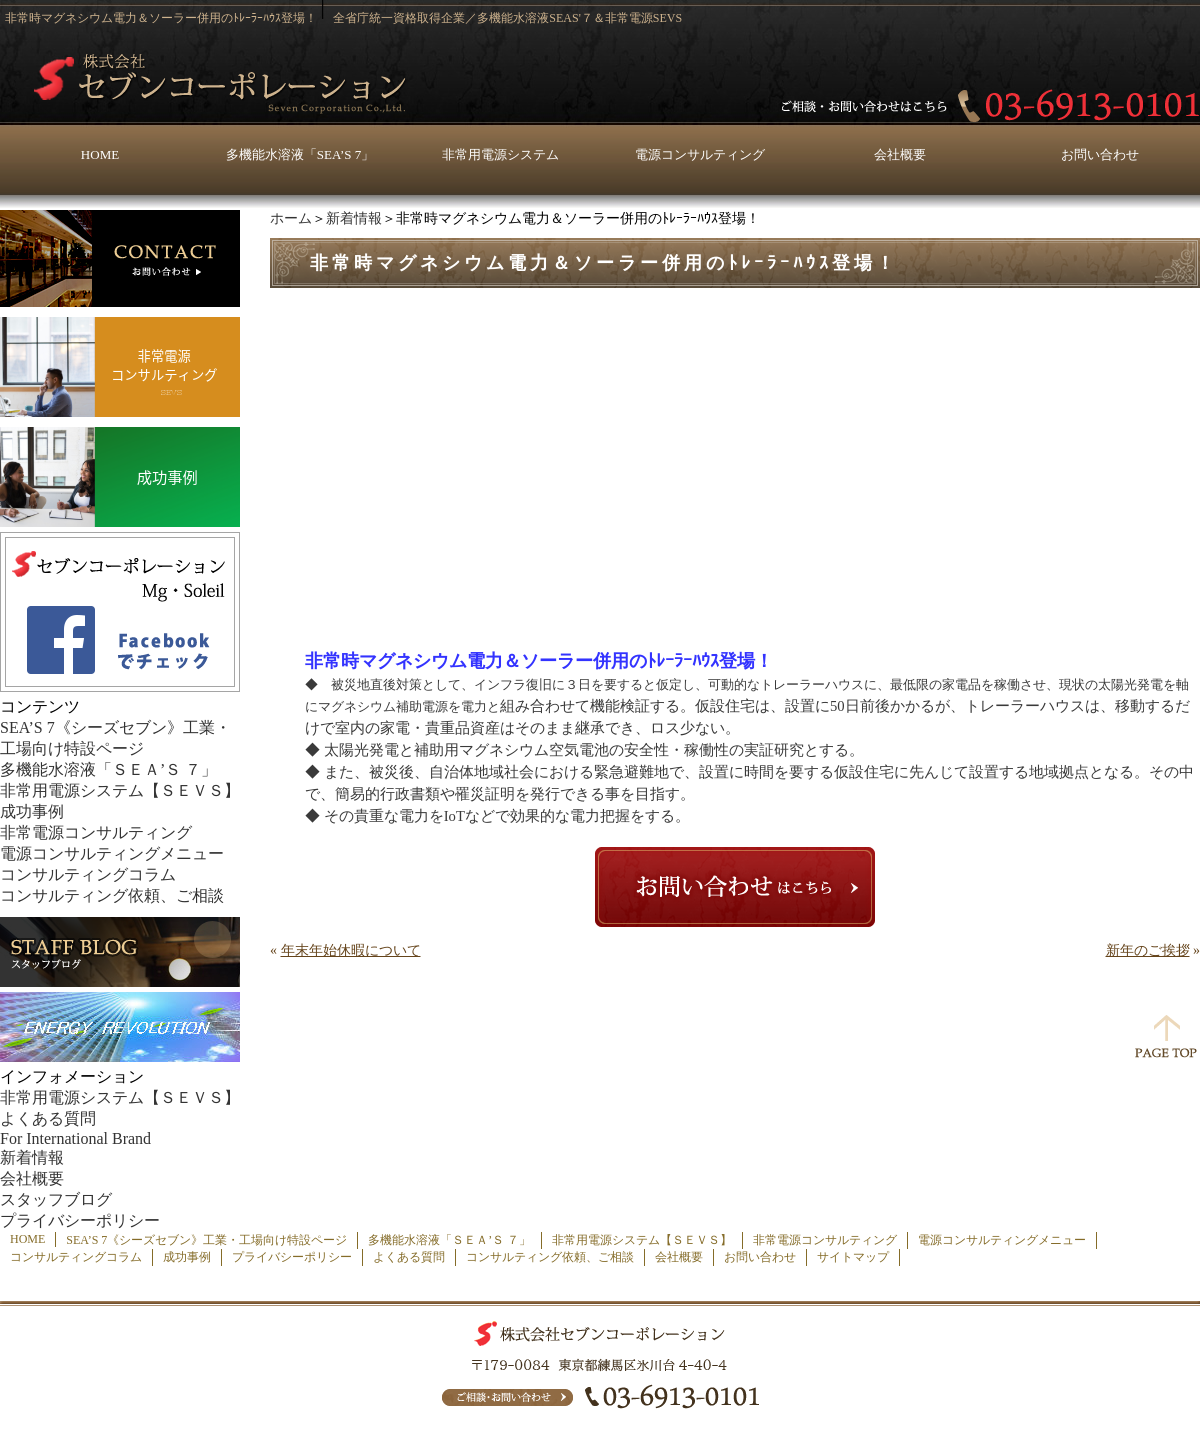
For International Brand (75, 1138)
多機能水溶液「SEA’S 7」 (300, 154)
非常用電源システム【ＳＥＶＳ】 (120, 790)
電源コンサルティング (700, 154)
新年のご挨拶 (1148, 950)
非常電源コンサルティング (96, 832)
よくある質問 (48, 1118)
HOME (100, 154)
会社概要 (900, 154)
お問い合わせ (1100, 154)
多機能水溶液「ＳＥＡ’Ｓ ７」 (108, 769)
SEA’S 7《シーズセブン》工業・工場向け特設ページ (206, 1240)
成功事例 (32, 811)
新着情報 (354, 218)
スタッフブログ (56, 1199)
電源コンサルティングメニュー (112, 853)
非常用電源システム (500, 154)
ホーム (291, 218)
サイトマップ (853, 1257)
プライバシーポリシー (80, 1220)
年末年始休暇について (351, 950)
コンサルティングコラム (88, 874)
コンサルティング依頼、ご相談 (112, 895)
